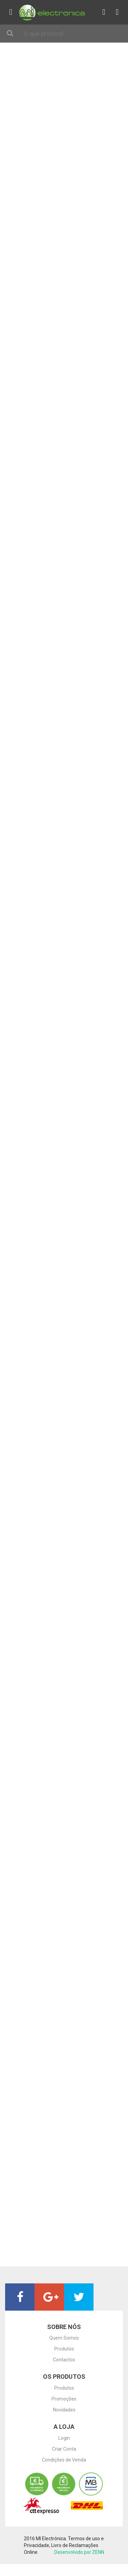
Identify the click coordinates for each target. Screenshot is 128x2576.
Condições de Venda (64, 2460)
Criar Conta (64, 2449)
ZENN (98, 2552)
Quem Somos (64, 2338)
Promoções (64, 2399)
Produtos (64, 2349)
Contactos (64, 2359)
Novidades (64, 2409)
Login (64, 2438)
